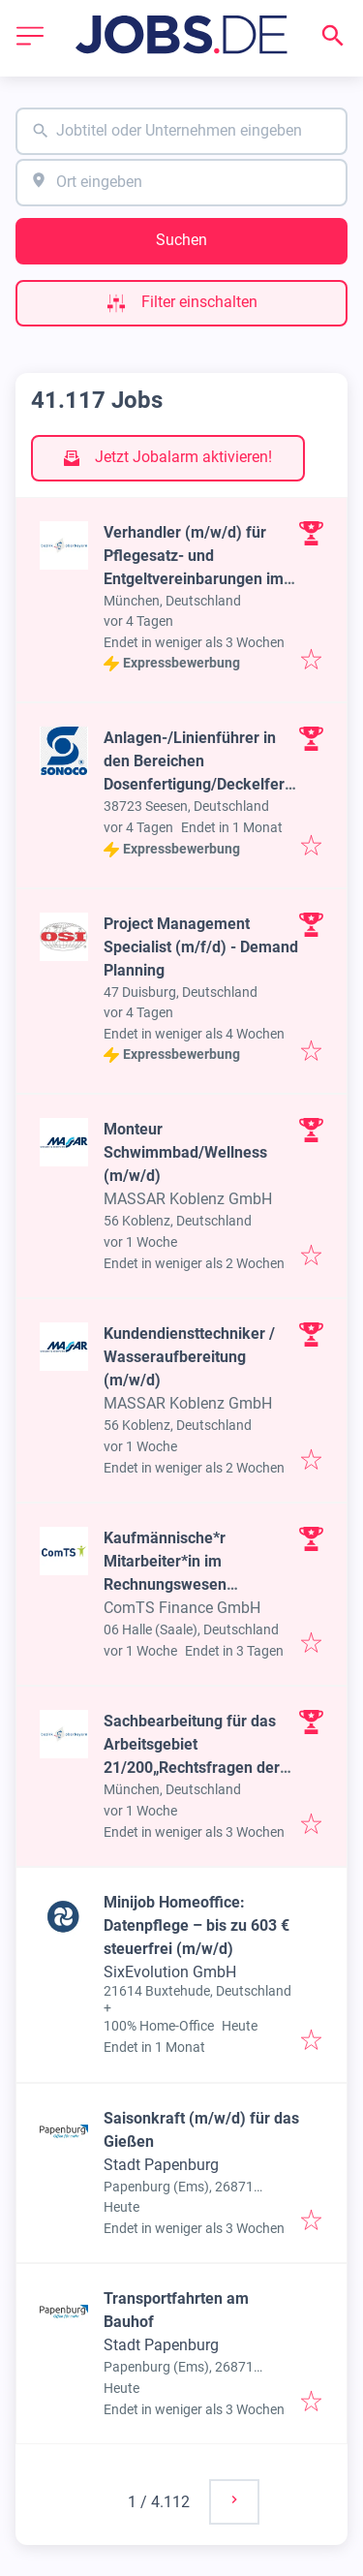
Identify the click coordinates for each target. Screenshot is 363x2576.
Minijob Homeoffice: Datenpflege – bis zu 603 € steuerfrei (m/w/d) (196, 1925)
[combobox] (181, 131)
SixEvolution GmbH (170, 1972)
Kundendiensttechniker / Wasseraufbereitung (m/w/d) (189, 1356)
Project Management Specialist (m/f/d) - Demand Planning (201, 947)
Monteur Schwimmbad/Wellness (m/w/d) (185, 1152)
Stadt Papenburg (161, 2165)
